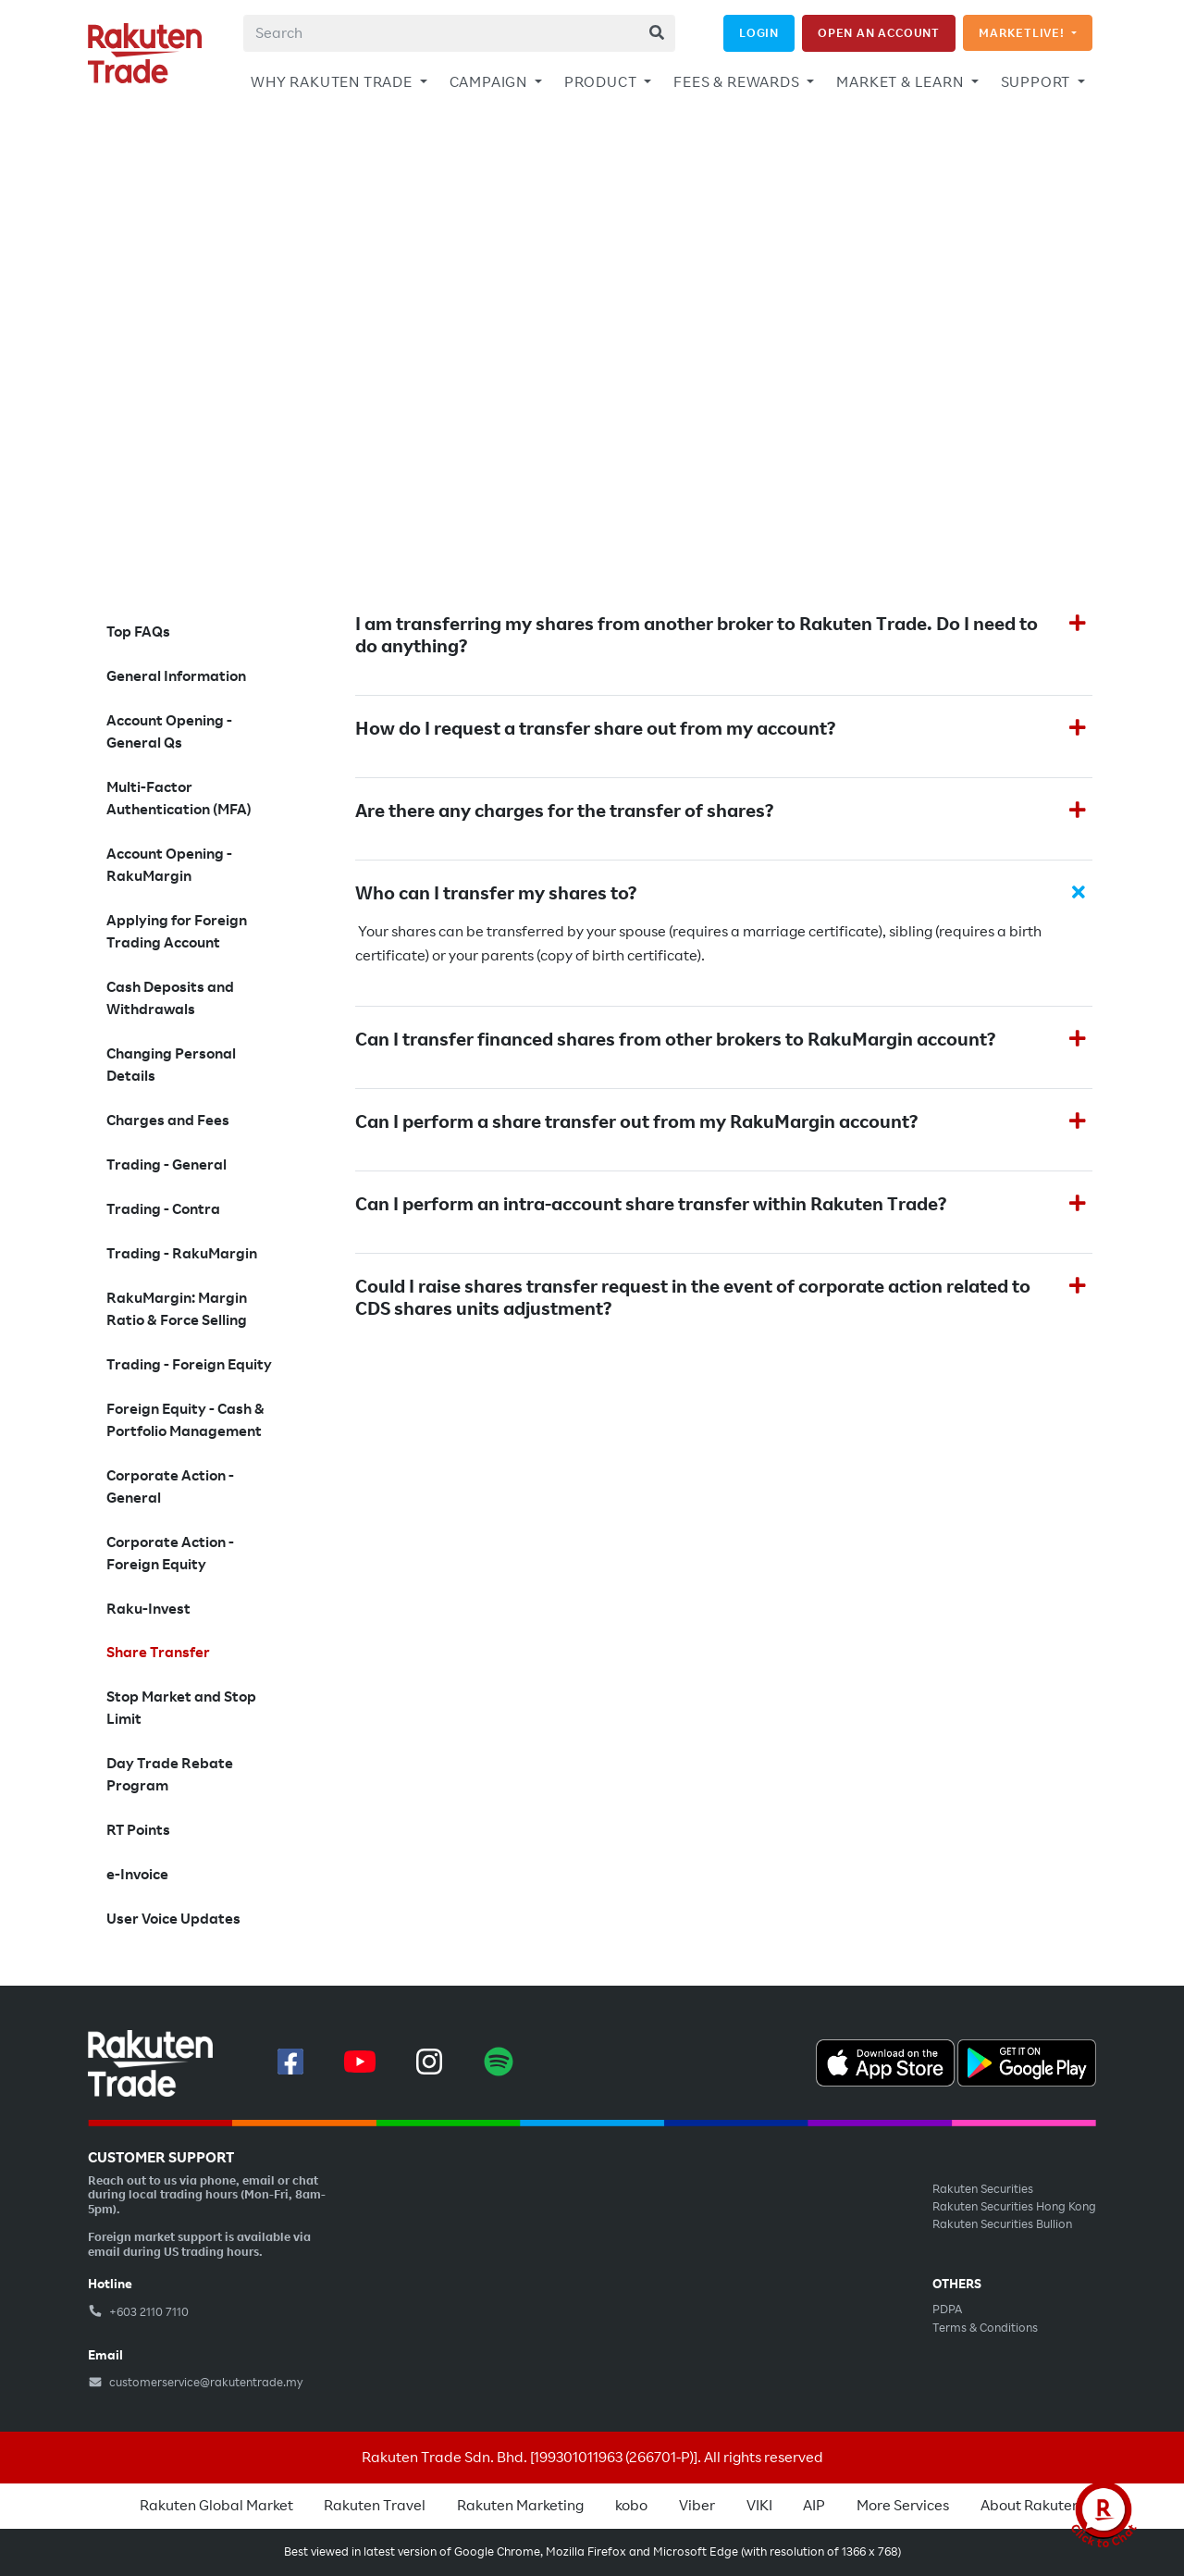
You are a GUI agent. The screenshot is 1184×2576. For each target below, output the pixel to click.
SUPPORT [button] (1037, 82)
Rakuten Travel (375, 2505)
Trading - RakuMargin (181, 1254)
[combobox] (459, 33)
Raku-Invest (148, 1609)
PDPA (947, 2309)
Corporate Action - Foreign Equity (170, 1553)
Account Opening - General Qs (169, 732)
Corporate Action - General (170, 1487)
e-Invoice (137, 1874)
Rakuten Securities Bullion (1002, 2224)
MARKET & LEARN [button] (901, 82)
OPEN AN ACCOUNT (879, 33)
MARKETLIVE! (1023, 33)
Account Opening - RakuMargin (169, 865)
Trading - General (166, 1165)
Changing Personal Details (171, 1065)
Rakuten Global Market (216, 2505)
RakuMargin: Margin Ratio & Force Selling (176, 1309)
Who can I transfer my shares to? (495, 894)
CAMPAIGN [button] (490, 82)
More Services (903, 2505)
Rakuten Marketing (520, 2505)
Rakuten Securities (982, 2189)
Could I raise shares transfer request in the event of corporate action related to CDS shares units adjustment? (692, 1298)
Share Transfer (158, 1652)
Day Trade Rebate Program (169, 1774)
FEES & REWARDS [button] (738, 82)
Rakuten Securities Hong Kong (1014, 2206)
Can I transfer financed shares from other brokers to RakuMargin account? (675, 1040)
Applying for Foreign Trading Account (176, 931)
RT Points (138, 1830)
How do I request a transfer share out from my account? (595, 729)
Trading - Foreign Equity (189, 1365)
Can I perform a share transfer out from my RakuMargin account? (636, 1122)
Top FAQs (138, 632)
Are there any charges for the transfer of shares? (566, 811)
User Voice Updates (173, 1919)
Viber (697, 2505)
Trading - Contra (163, 1209)
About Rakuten (1030, 2505)
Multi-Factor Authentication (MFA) (179, 798)
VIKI (759, 2505)
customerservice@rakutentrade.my (195, 2382)
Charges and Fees (167, 1120)
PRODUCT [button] (602, 82)
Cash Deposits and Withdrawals (170, 998)
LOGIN (759, 33)
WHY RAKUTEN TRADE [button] (333, 82)
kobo (631, 2505)
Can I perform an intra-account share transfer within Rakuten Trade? (650, 1205)
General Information (176, 676)
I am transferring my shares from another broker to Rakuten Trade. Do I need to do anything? (696, 635)
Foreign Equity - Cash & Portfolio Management (185, 1420)
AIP (814, 2505)
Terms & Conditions (985, 2328)
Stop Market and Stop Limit (181, 1708)
